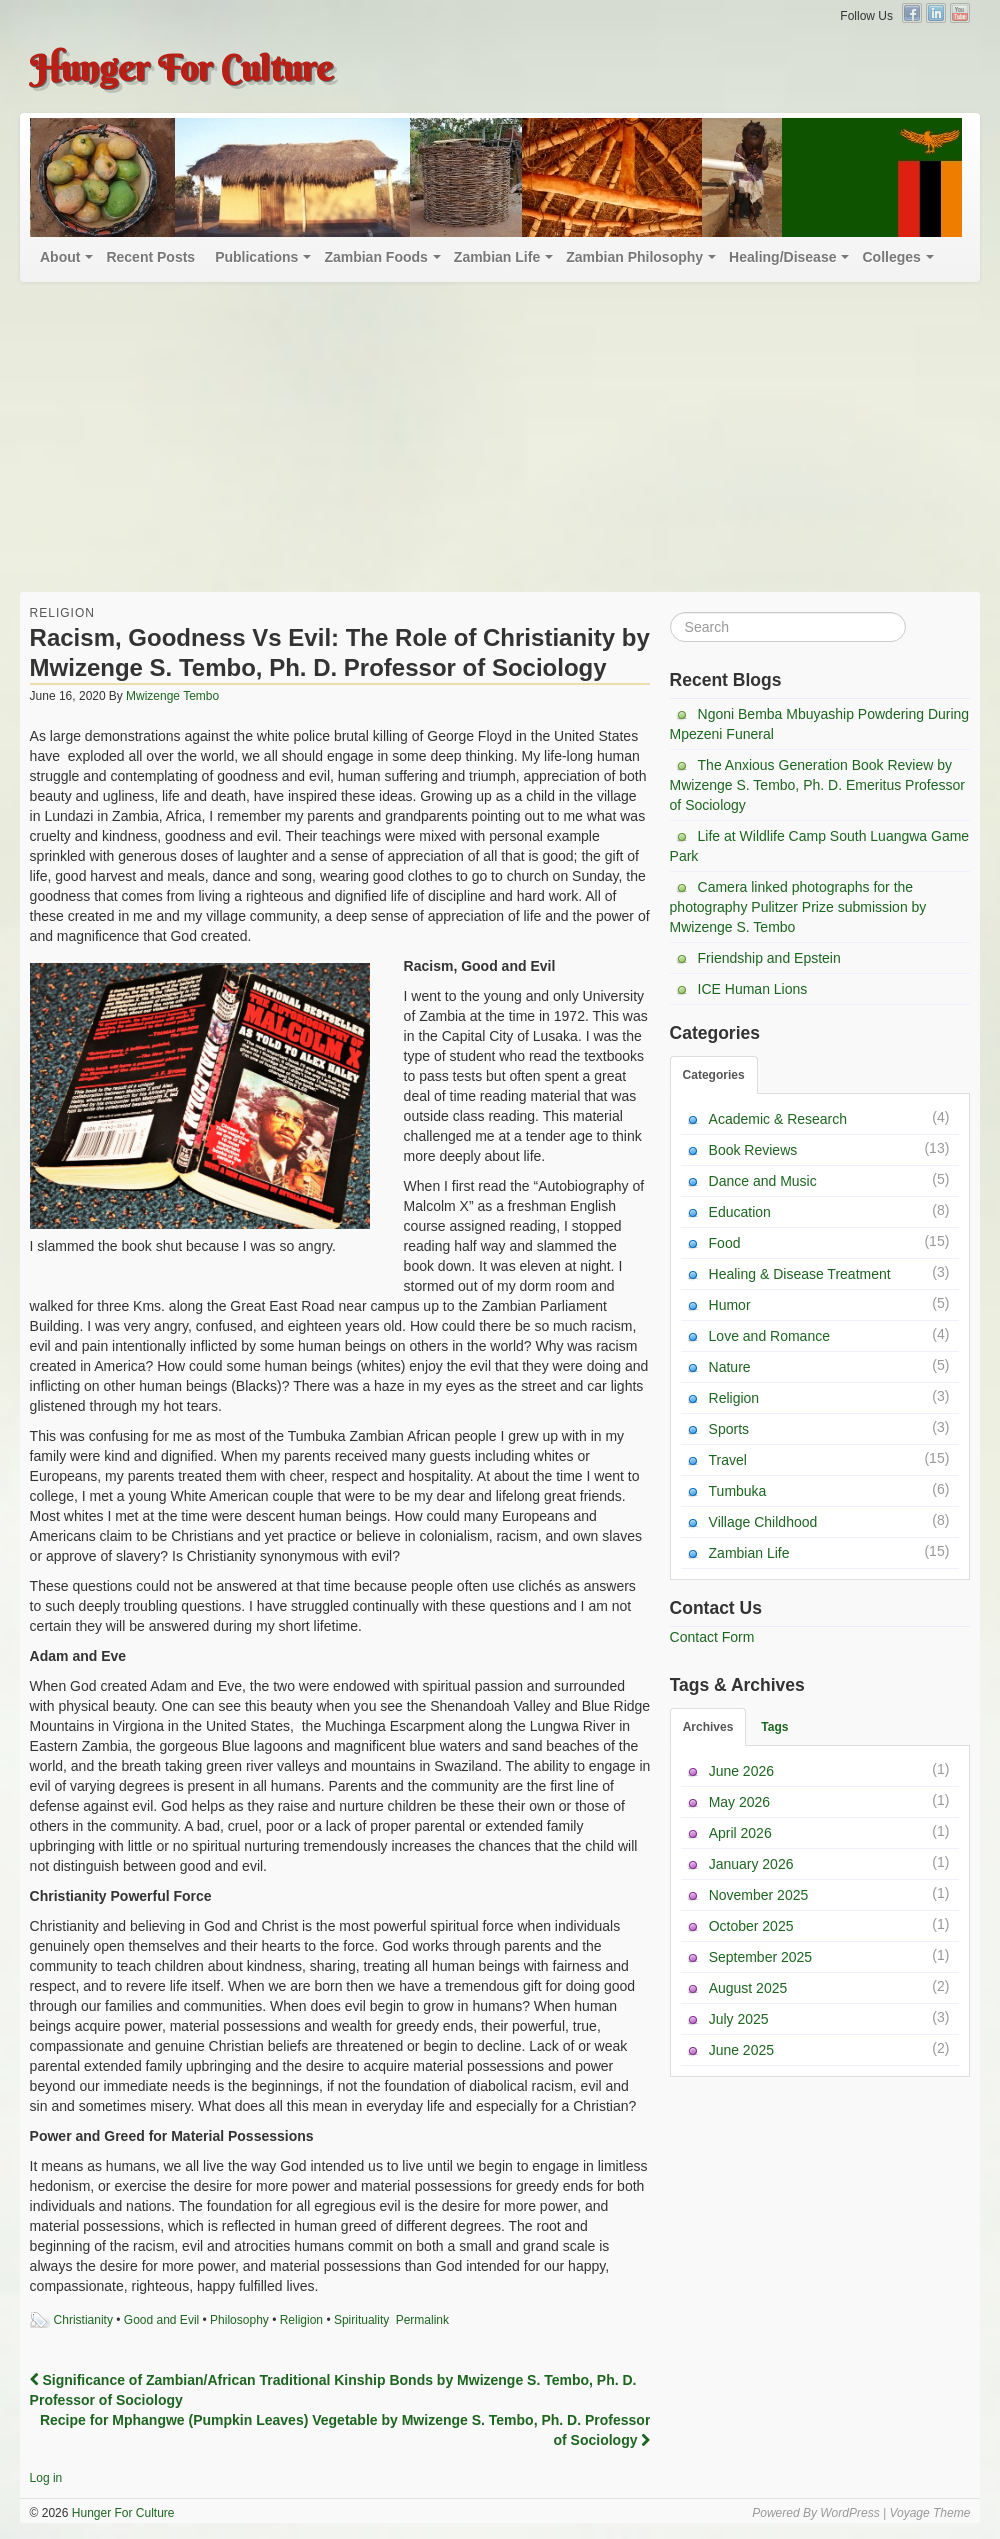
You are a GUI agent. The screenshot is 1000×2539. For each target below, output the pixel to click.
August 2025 (748, 1988)
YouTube (960, 13)
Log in (46, 2478)
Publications (256, 257)
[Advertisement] (500, 442)
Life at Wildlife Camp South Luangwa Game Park (820, 846)
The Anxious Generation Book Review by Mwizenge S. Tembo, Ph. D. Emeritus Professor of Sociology (817, 785)
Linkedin (936, 13)
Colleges (891, 257)
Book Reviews (753, 1150)
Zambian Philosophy (634, 257)
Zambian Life (497, 257)
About (60, 257)
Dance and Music (763, 1181)
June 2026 (741, 1771)
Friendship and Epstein (769, 958)
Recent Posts (150, 257)
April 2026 (740, 1833)
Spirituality (361, 2320)
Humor (730, 1305)
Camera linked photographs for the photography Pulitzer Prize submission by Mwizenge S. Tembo (798, 907)
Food (725, 1243)
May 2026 (739, 1802)
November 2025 (759, 1895)
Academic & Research (778, 1119)
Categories (714, 1075)
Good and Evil (161, 2320)
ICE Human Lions (753, 989)
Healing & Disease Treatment (800, 1274)
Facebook (912, 13)
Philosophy (239, 2320)
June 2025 (741, 2050)
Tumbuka (738, 1491)
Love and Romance (769, 1336)
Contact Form (712, 1637)
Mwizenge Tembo (172, 696)
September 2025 (761, 1957)
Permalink (422, 2320)
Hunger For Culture (181, 68)
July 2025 (739, 2019)
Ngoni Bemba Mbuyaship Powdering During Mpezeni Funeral (820, 724)
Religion (62, 613)
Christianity (83, 2320)
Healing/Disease (782, 257)
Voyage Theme (929, 2513)
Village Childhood (763, 1522)
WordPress (849, 2513)
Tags (774, 1727)
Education (740, 1212)
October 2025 (751, 1926)
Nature (730, 1367)
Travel (728, 1460)
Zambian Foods (375, 257)
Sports (729, 1429)
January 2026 (751, 1864)
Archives (708, 1727)
